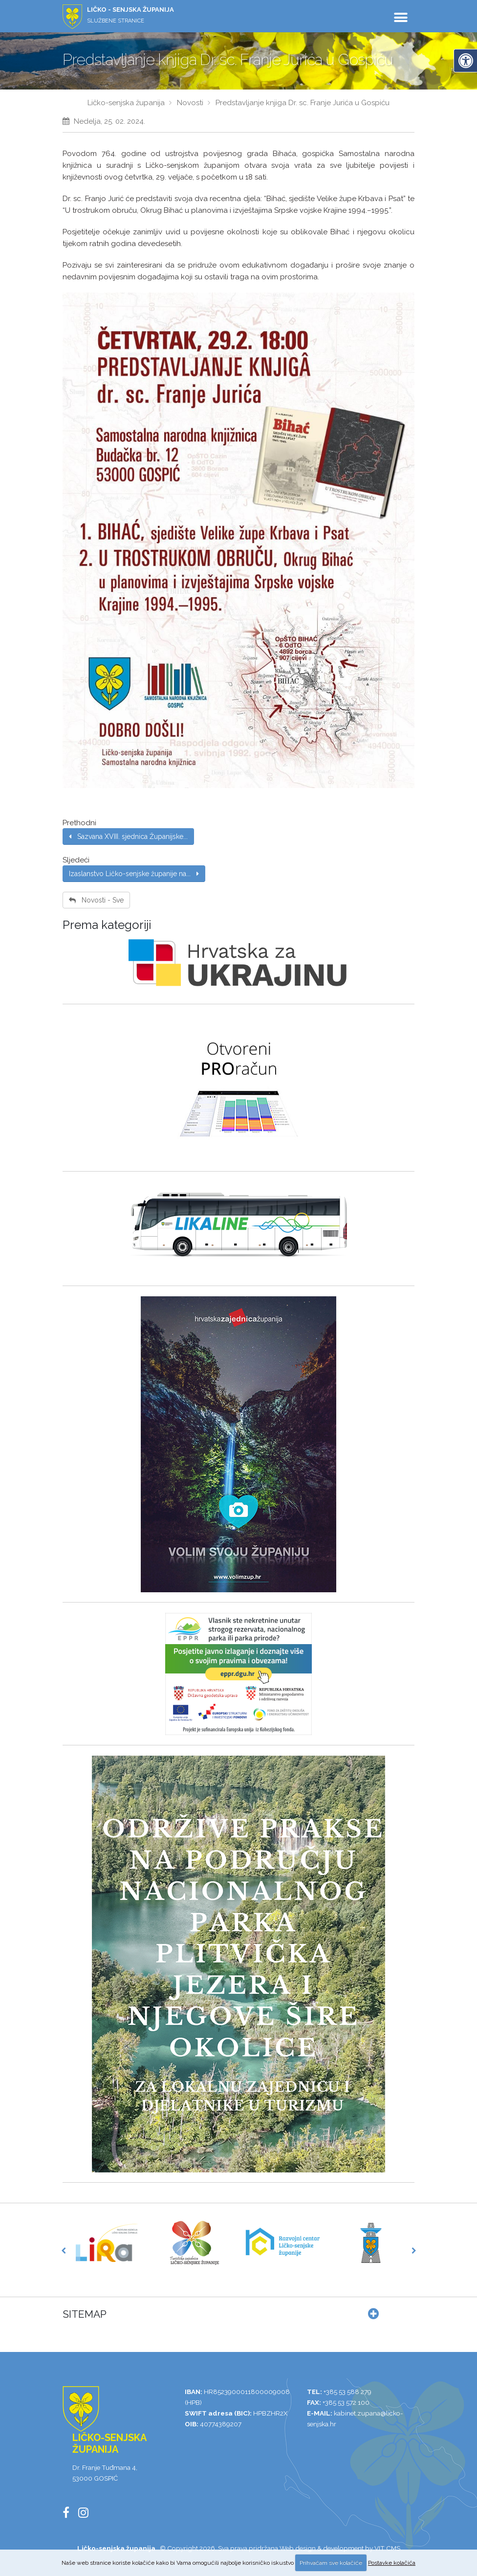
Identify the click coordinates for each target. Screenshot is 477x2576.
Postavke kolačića (391, 2562)
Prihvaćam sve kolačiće (331, 2562)
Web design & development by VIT (332, 2548)
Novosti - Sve (96, 900)
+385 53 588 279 (347, 2391)
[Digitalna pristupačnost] (465, 60)
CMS (393, 2548)
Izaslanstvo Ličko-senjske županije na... (134, 874)
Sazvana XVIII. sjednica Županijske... (128, 836)
